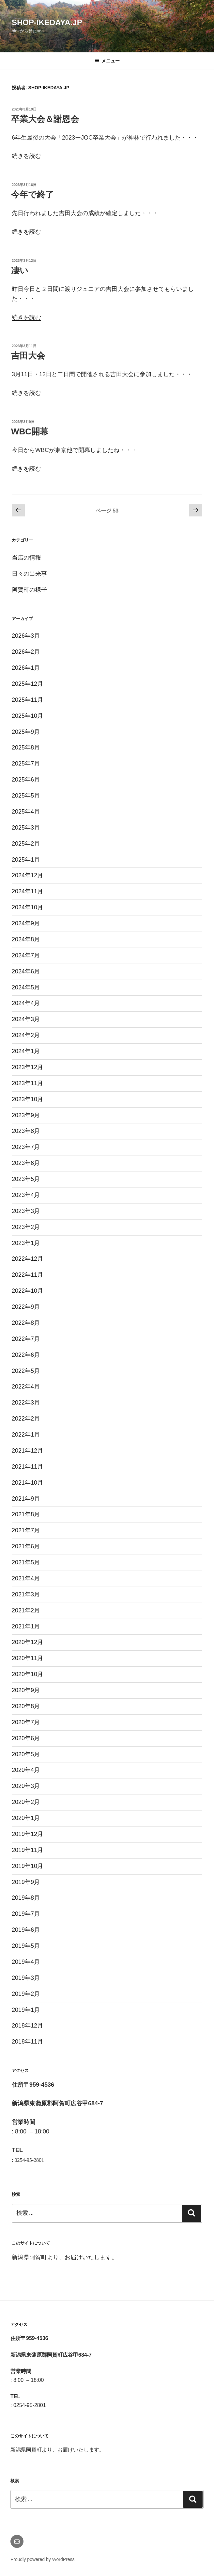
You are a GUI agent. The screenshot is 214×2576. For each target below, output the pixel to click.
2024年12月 (27, 875)
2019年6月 (26, 1930)
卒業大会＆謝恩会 (45, 119)
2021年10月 (27, 1482)
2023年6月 (26, 1163)
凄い (19, 270)
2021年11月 (27, 1466)
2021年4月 (26, 1578)
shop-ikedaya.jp (47, 22)
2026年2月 (26, 651)
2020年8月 (26, 1706)
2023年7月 (26, 1147)
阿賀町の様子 (29, 589)
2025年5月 (26, 795)
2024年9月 (26, 923)
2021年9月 (26, 1498)
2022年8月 (26, 1323)
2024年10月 (27, 907)
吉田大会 (28, 356)
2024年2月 (26, 1035)
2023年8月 (26, 1131)
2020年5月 (26, 1754)
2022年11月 (27, 1274)
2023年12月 (27, 1067)
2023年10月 (27, 1099)
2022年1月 (26, 1434)
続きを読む (26, 156)
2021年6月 (26, 1546)
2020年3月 (26, 1786)
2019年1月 (26, 2010)
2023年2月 (26, 1227)
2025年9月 (26, 732)
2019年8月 (26, 1897)
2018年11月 (27, 2041)
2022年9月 (26, 1307)
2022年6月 (26, 1355)
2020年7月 (26, 1722)
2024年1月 (26, 1051)
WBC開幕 (29, 431)
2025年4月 (26, 811)
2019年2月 (26, 1994)
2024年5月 (26, 987)
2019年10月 (27, 1866)
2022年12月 (27, 1258)
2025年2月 (26, 843)
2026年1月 (26, 668)
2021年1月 (26, 1626)
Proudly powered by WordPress (42, 2559)
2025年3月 (26, 827)
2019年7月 (26, 1914)
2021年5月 (26, 1562)
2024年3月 (26, 1019)
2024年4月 (26, 1003)
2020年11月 (27, 1658)
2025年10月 (27, 716)
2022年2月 (26, 1418)
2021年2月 (26, 1610)
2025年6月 (26, 779)
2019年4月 (26, 1962)
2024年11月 (27, 891)
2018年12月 (27, 2025)
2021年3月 (26, 1594)
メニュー (107, 60)
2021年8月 (26, 1514)
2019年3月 (26, 1978)
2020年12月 (27, 1642)
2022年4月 (26, 1386)
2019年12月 (27, 1834)
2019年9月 (26, 1882)
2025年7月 (26, 763)
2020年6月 (26, 1738)
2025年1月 (26, 859)
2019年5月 (26, 1946)
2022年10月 (27, 1291)
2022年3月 (26, 1402)
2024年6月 (26, 971)
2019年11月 (27, 1850)
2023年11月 (27, 1083)
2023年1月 (26, 1243)
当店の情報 (26, 557)
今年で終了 (32, 194)
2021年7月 (26, 1530)
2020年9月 (26, 1690)
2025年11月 (27, 700)
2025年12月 (27, 684)
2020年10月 (27, 1674)
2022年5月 (26, 1371)
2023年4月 (26, 1195)
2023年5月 (26, 1179)
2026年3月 (26, 635)
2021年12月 (27, 1450)
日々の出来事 (29, 573)
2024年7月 (26, 955)
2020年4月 (26, 1770)
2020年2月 (26, 1802)
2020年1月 (26, 1818)
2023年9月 (26, 1115)
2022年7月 (26, 1339)
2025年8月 (26, 747)
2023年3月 (26, 1211)
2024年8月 (26, 939)
